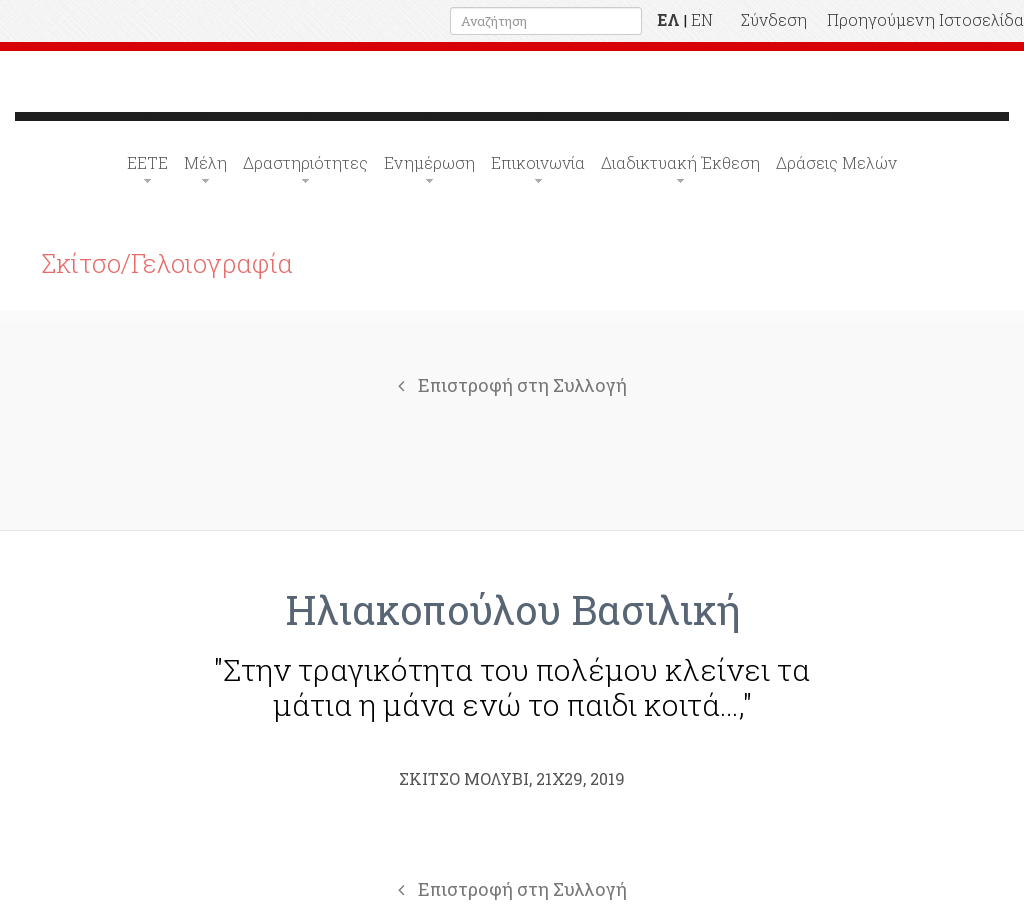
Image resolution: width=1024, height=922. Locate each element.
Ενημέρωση (429, 162)
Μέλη (205, 162)
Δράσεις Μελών (836, 162)
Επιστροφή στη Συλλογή (512, 385)
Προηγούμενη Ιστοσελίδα (925, 19)
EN (702, 19)
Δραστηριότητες (305, 162)
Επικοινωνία (538, 162)
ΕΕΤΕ (147, 162)
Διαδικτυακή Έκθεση (680, 162)
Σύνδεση (774, 19)
